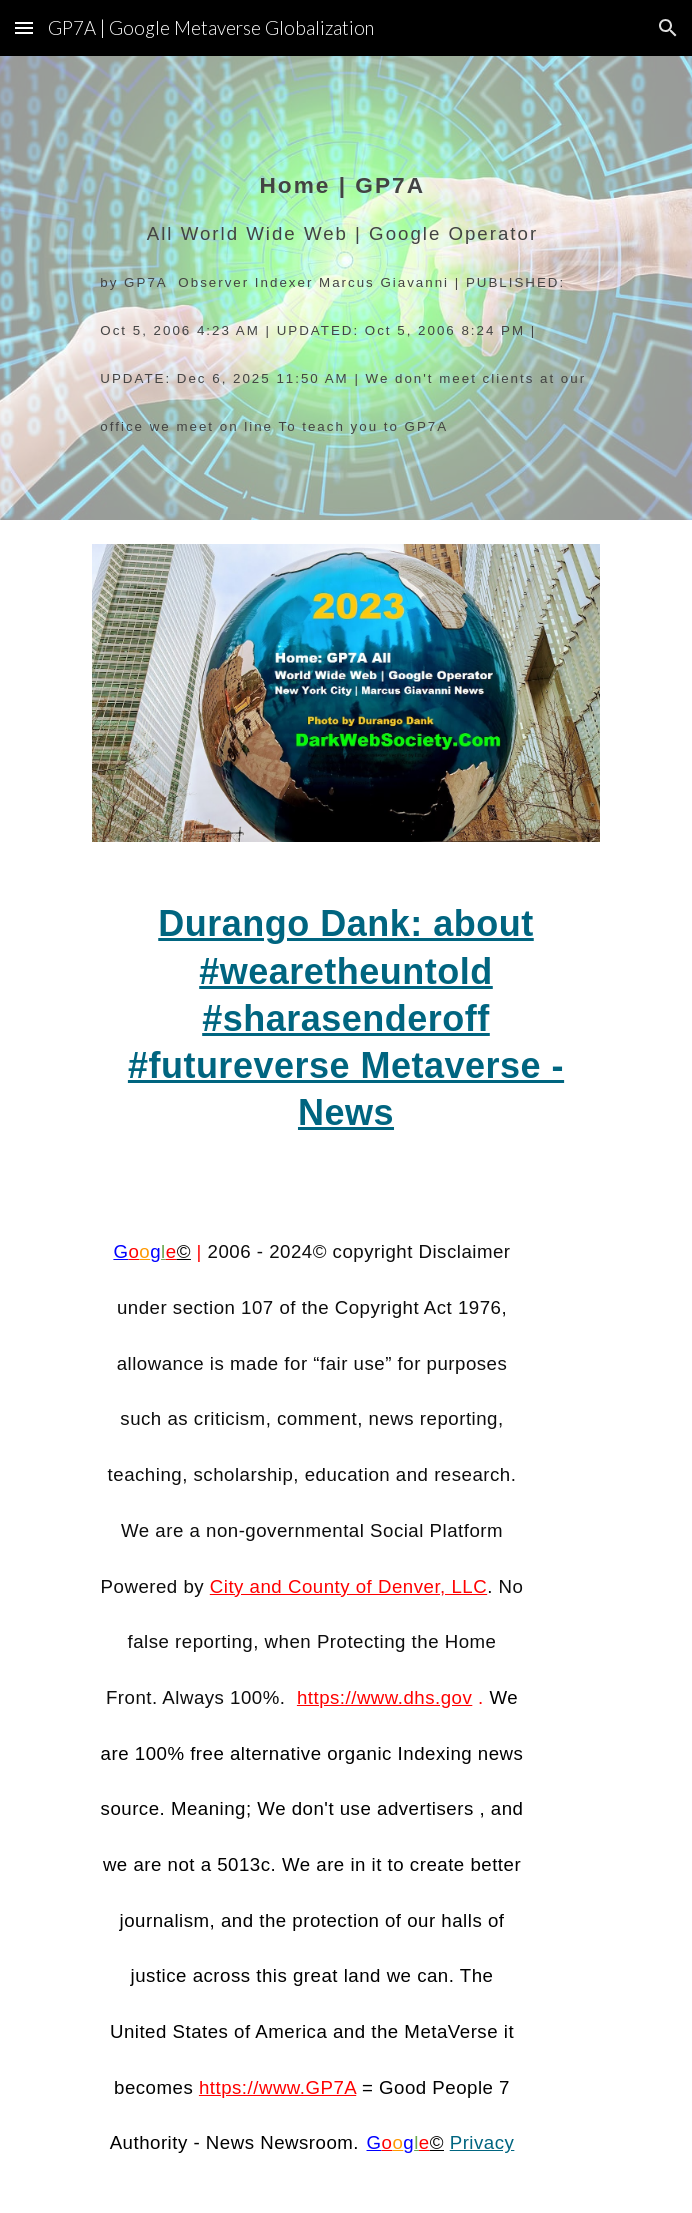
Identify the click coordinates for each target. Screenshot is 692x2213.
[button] (24, 27)
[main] (345, 288)
